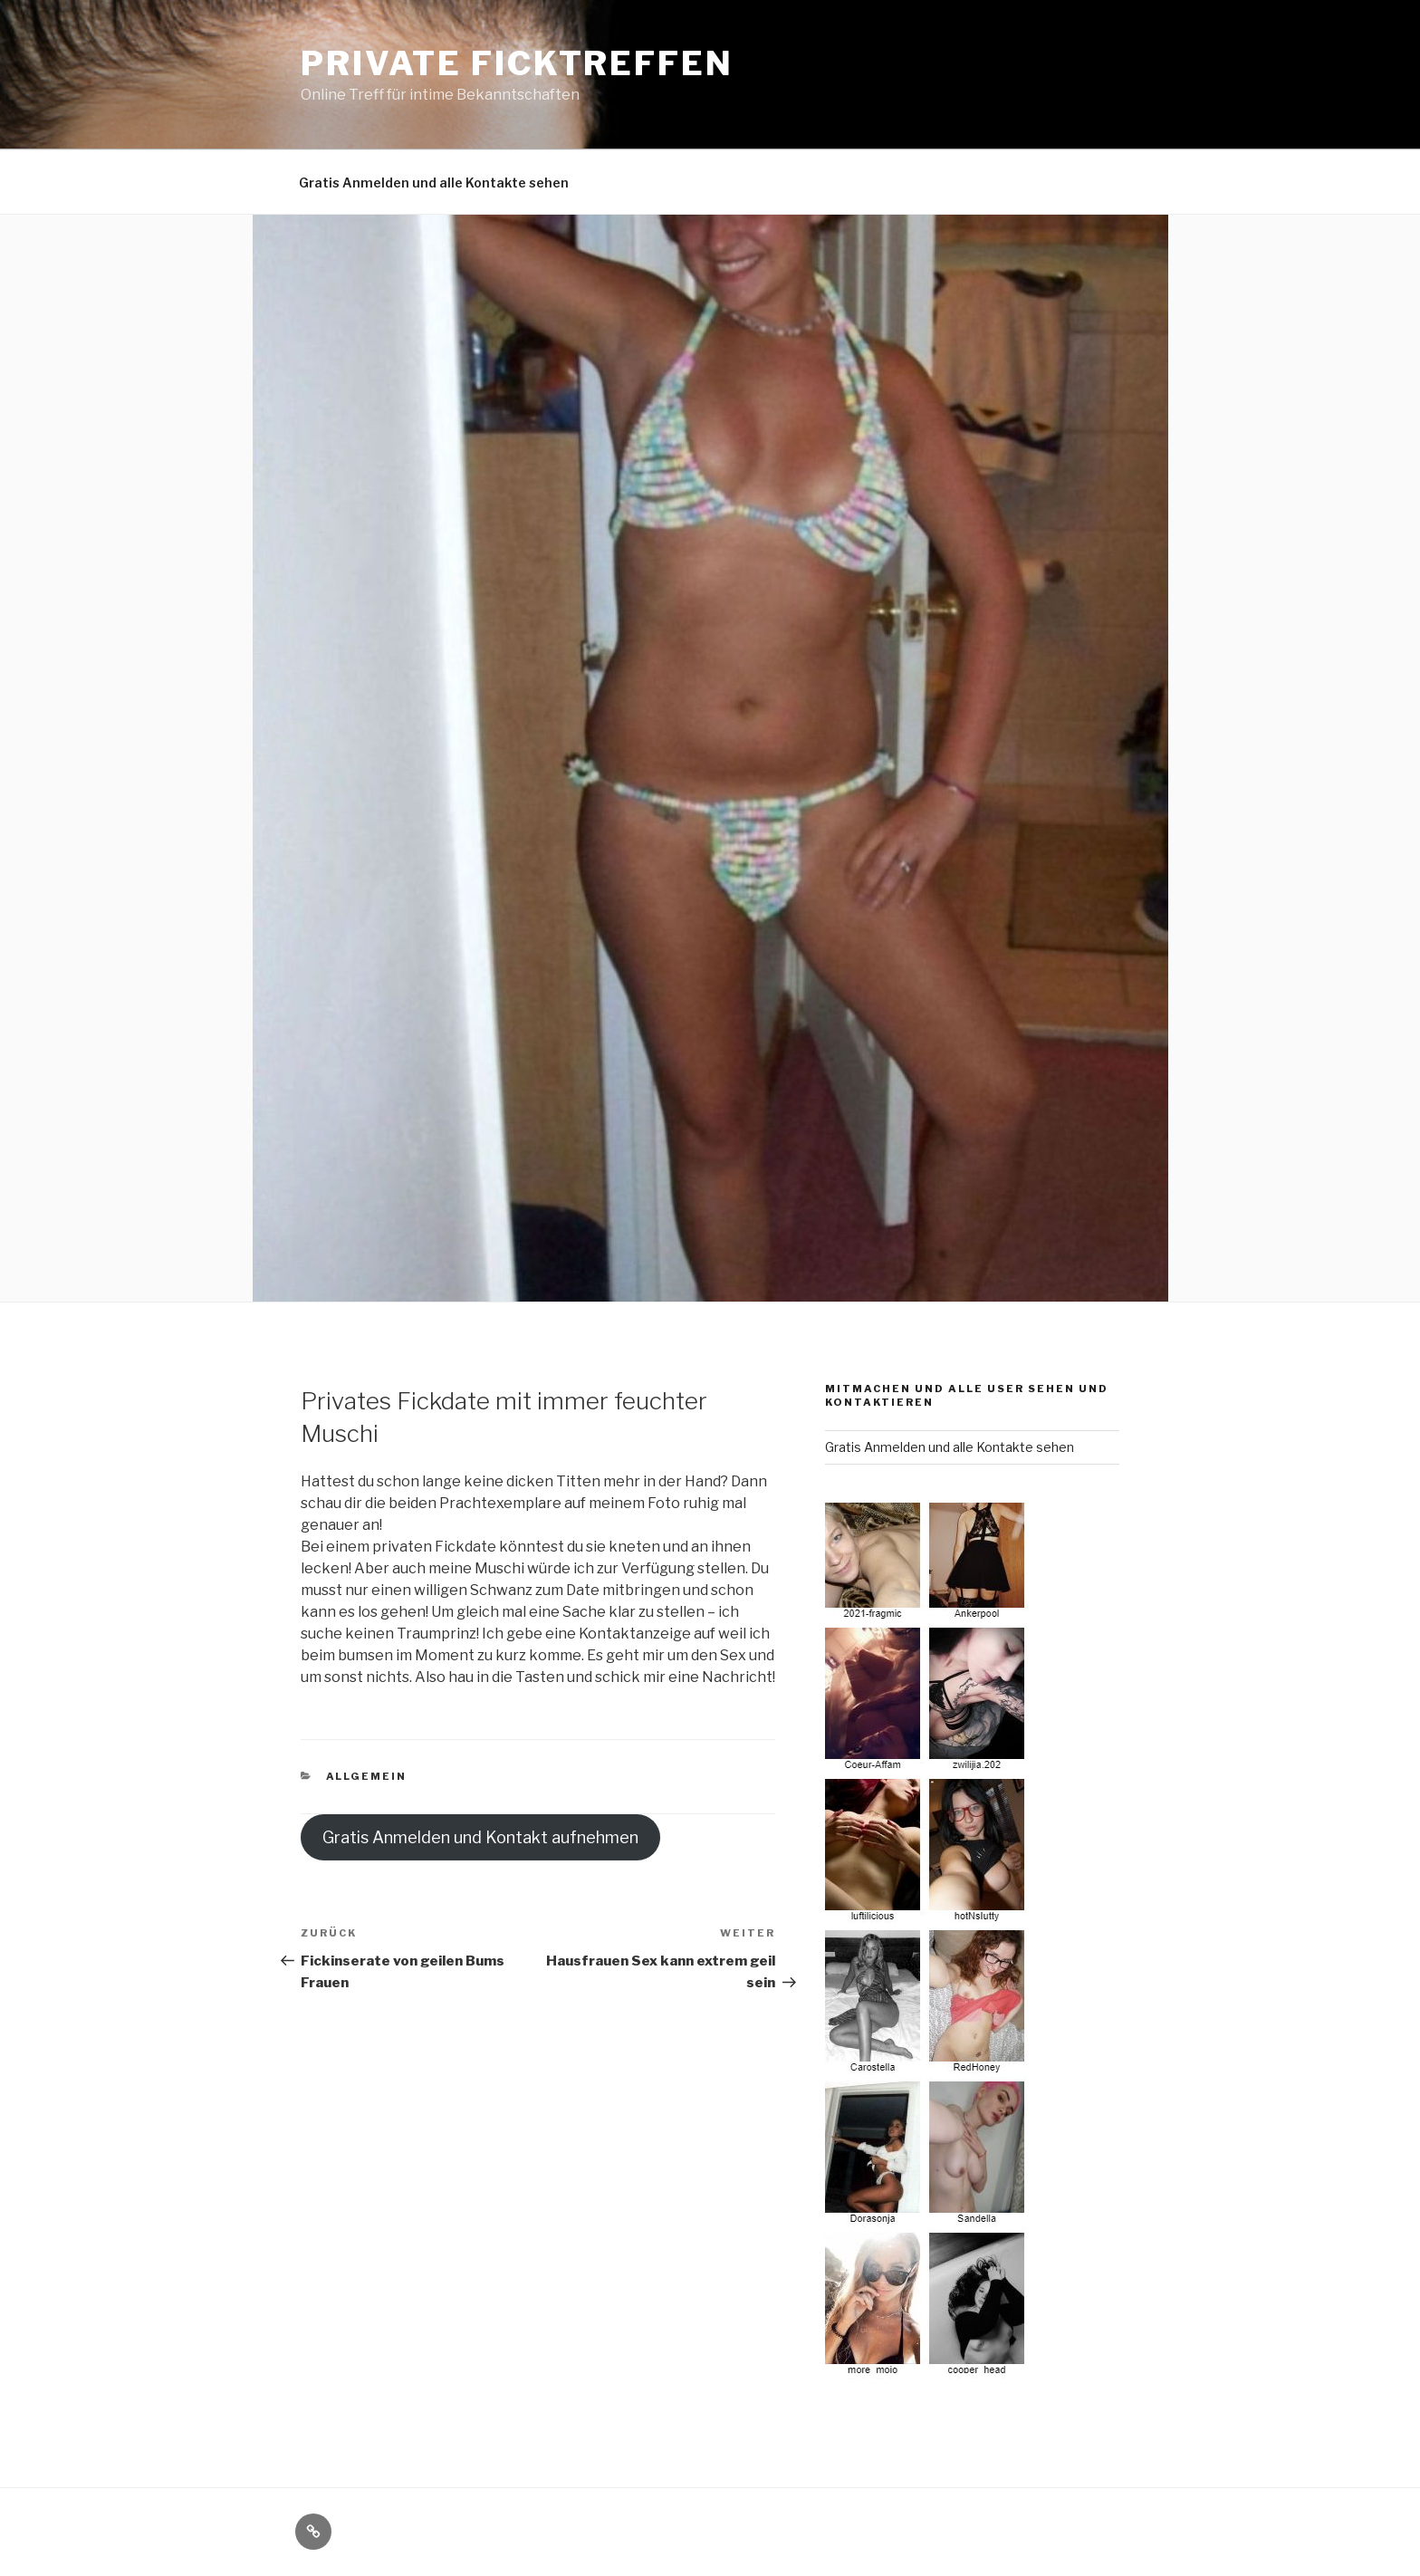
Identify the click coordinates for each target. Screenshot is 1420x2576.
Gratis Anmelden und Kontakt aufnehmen (480, 1837)
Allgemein (367, 1776)
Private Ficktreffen (517, 63)
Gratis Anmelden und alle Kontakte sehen (434, 182)
